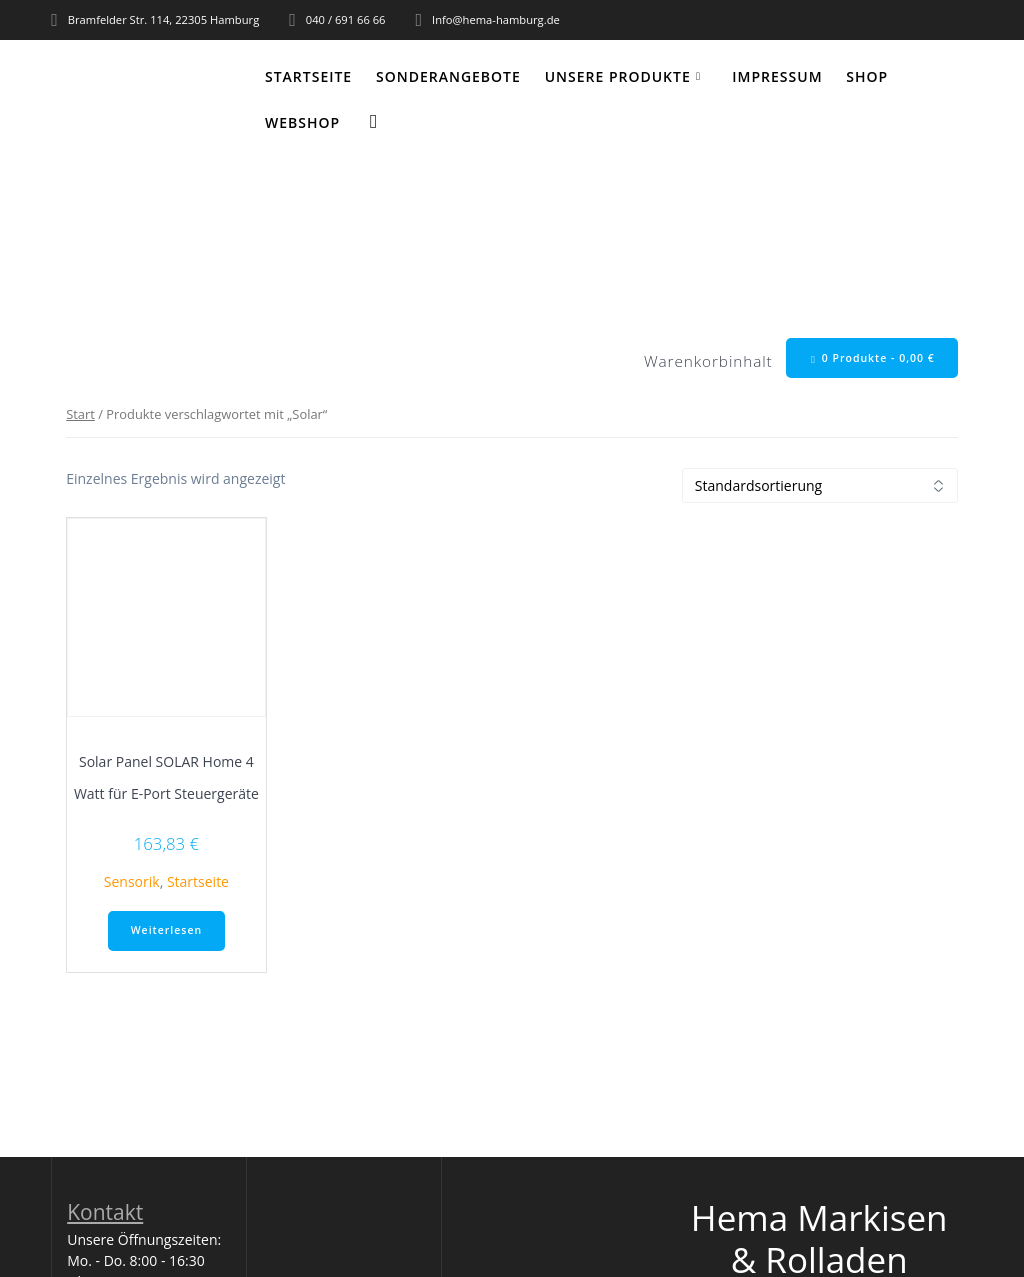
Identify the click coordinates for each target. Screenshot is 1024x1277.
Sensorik (132, 881)
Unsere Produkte (618, 76)
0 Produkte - (873, 358)
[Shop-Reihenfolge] (820, 485)
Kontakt (105, 1212)
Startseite (308, 76)
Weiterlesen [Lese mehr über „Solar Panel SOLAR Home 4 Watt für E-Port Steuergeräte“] (166, 930)
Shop (867, 76)
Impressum (777, 76)
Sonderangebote (448, 76)
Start (80, 414)
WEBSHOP (302, 122)
